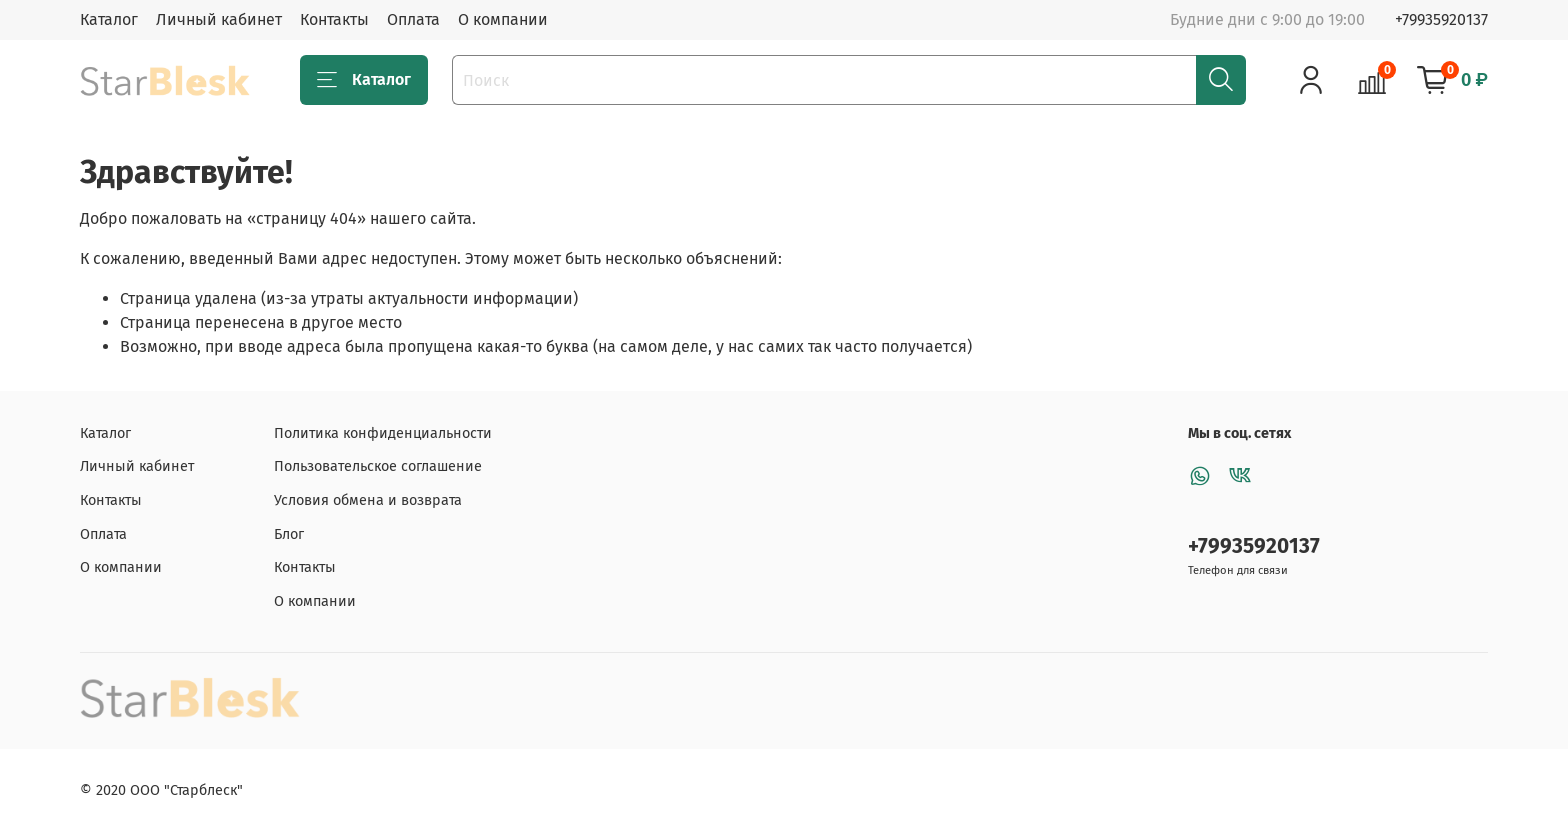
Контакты (334, 19)
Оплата (413, 19)
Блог (289, 534)
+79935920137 (1441, 19)
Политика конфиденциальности (383, 433)
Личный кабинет (219, 19)
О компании (503, 19)
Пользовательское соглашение (378, 466)
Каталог (109, 19)
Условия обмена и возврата (368, 500)
